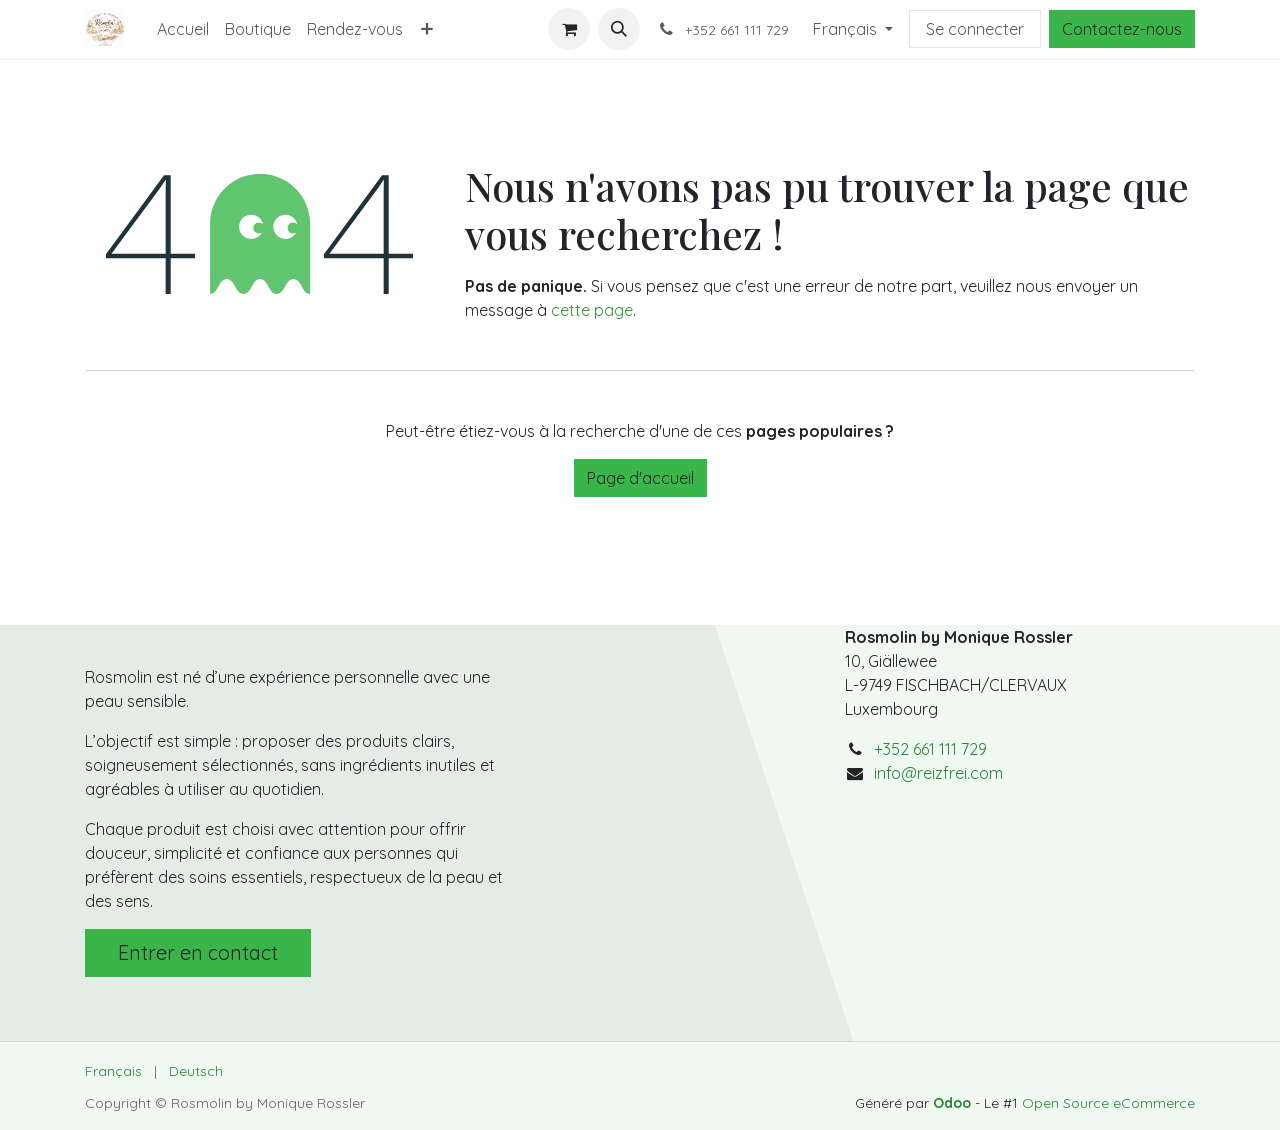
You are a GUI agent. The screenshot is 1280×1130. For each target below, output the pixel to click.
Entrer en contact (198, 952)
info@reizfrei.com (938, 773)
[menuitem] (183, 29)
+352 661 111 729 (930, 749)
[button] (619, 29)
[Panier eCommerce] (569, 29)
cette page (592, 310)
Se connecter (975, 29)
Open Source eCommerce (1108, 1103)
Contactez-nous (1122, 29)
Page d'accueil (640, 478)
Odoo (954, 1103)
